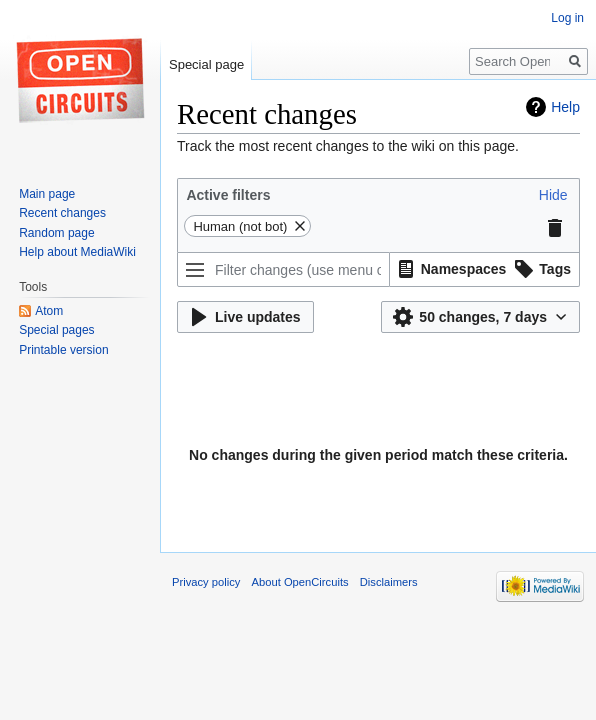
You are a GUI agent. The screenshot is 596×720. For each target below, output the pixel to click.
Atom (49, 311)
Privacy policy (206, 582)
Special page (206, 64)
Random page (56, 233)
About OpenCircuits (300, 582)
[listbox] (485, 269)
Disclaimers (389, 582)
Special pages (56, 330)
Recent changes (62, 213)
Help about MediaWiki (77, 252)
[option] (449, 268)
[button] (553, 195)
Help (565, 107)
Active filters (228, 195)
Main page (47, 194)
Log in (567, 18)
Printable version (63, 350)
